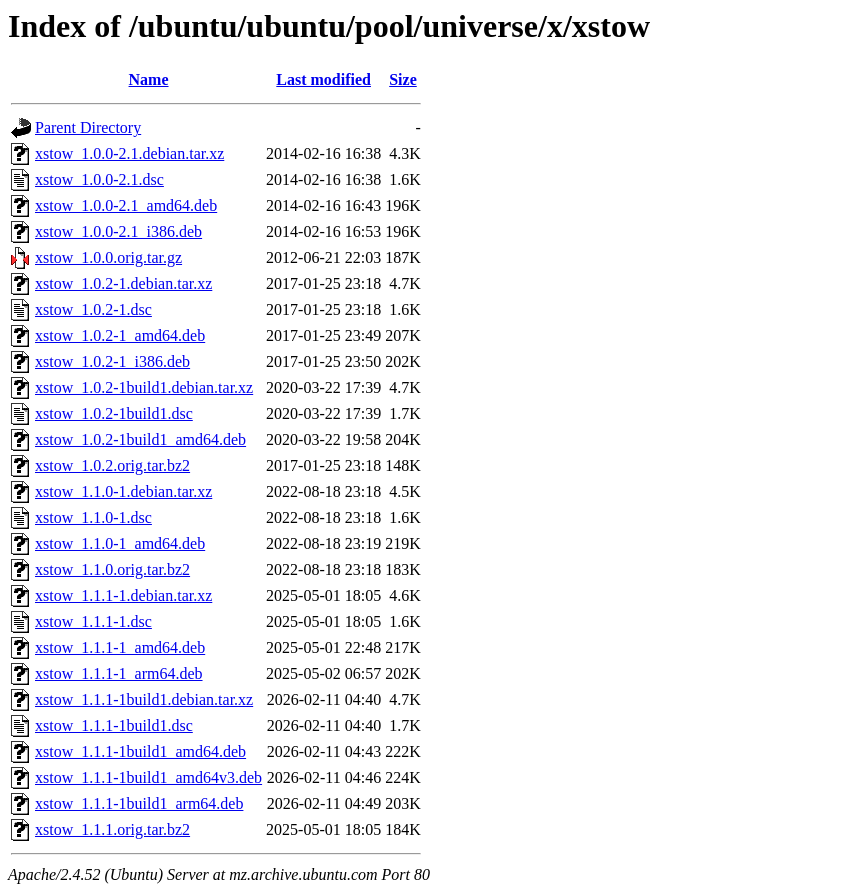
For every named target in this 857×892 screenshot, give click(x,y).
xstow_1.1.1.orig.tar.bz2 (112, 829)
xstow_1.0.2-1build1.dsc (114, 413)
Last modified (323, 79)
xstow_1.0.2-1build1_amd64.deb (140, 439)
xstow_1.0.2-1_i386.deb (112, 361)
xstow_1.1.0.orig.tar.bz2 (112, 569)
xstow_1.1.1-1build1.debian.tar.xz (144, 699)
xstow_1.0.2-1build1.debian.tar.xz (144, 387)
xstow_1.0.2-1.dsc (93, 309)
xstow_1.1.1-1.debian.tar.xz (123, 595)
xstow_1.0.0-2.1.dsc (99, 179)
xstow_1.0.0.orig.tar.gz (108, 257)
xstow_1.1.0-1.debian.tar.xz (123, 491)
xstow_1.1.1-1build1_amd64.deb (140, 751)
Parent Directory (88, 127)
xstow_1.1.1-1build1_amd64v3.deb (148, 777)
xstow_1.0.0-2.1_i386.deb (118, 231)
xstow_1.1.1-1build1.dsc (114, 725)
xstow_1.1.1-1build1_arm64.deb (139, 803)
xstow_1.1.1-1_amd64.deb (120, 647)
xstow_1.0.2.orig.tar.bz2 (112, 465)
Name (149, 79)
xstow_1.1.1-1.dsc (93, 621)
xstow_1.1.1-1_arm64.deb (119, 673)
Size (403, 79)
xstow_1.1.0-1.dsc (93, 517)
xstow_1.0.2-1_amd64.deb (120, 335)
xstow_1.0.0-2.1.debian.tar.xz (129, 153)
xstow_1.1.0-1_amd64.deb (120, 543)
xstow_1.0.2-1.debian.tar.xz (123, 283)
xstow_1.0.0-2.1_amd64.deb (126, 205)
